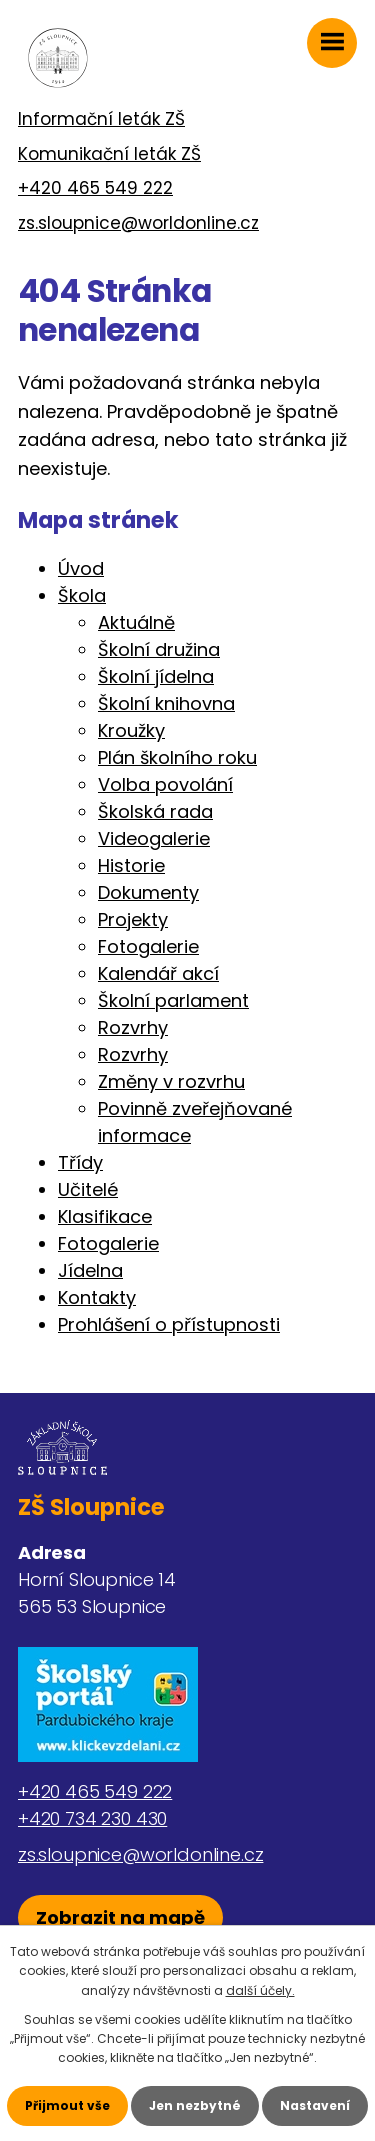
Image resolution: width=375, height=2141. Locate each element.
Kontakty (97, 1297)
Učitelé (88, 1189)
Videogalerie (154, 838)
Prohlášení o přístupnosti (169, 1324)
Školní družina (159, 649)
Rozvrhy (133, 1027)
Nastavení (315, 2105)
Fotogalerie (148, 946)
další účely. (260, 1990)
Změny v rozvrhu (171, 1081)
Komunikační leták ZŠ (109, 154)
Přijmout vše (67, 2105)
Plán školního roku (177, 757)
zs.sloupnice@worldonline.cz (138, 223)
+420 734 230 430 (92, 1818)
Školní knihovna (166, 703)
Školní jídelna (156, 676)
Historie (131, 865)
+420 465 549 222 (95, 188)
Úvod (81, 568)
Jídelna (90, 1270)
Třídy (80, 1162)
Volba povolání (165, 784)
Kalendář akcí (158, 973)
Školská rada (155, 811)
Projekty (133, 919)
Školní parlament (173, 1000)
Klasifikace (105, 1216)
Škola (82, 595)
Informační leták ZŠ (101, 119)
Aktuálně (136, 622)
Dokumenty (148, 892)
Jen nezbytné (195, 2105)
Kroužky (131, 730)
